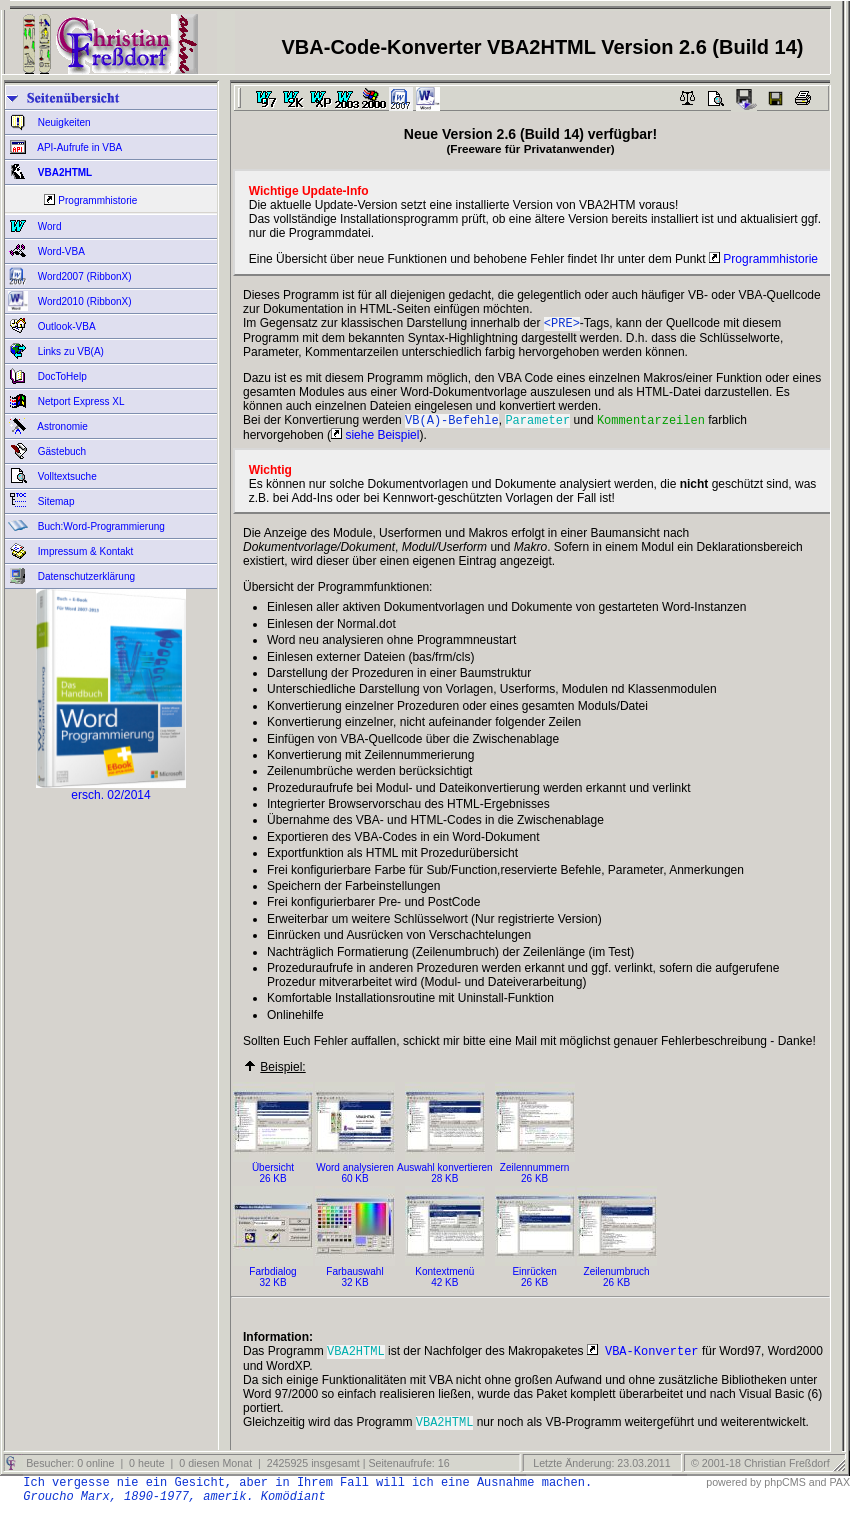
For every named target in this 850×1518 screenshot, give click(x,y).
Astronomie (61, 426)
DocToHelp (61, 376)
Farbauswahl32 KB (355, 1276)
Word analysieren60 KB (355, 1172)
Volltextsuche (66, 476)
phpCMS (784, 1490)
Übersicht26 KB (273, 1172)
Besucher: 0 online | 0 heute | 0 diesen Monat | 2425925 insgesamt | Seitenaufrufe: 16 (236, 1471)
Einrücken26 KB (535, 1276)
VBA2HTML (63, 172)
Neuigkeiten (63, 122)
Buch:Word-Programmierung (100, 526)
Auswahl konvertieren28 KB (445, 1172)
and (818, 1490)
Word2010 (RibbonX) (83, 301)
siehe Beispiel (375, 439)
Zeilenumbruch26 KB (617, 1276)
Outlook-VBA (65, 326)
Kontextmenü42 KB (445, 1276)
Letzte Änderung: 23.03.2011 (600, 1471)
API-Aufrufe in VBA (78, 147)
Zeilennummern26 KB (535, 1172)
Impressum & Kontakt (84, 551)
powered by (733, 1490)
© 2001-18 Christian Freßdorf (760, 1471)
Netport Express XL (79, 401)
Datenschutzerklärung (85, 576)
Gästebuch (60, 451)
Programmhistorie (97, 200)
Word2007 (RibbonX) (83, 276)
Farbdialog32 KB (273, 1276)
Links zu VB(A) (69, 351)
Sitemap (54, 501)
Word (48, 226)
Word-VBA (60, 251)
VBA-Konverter (643, 1356)
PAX (839, 1490)
